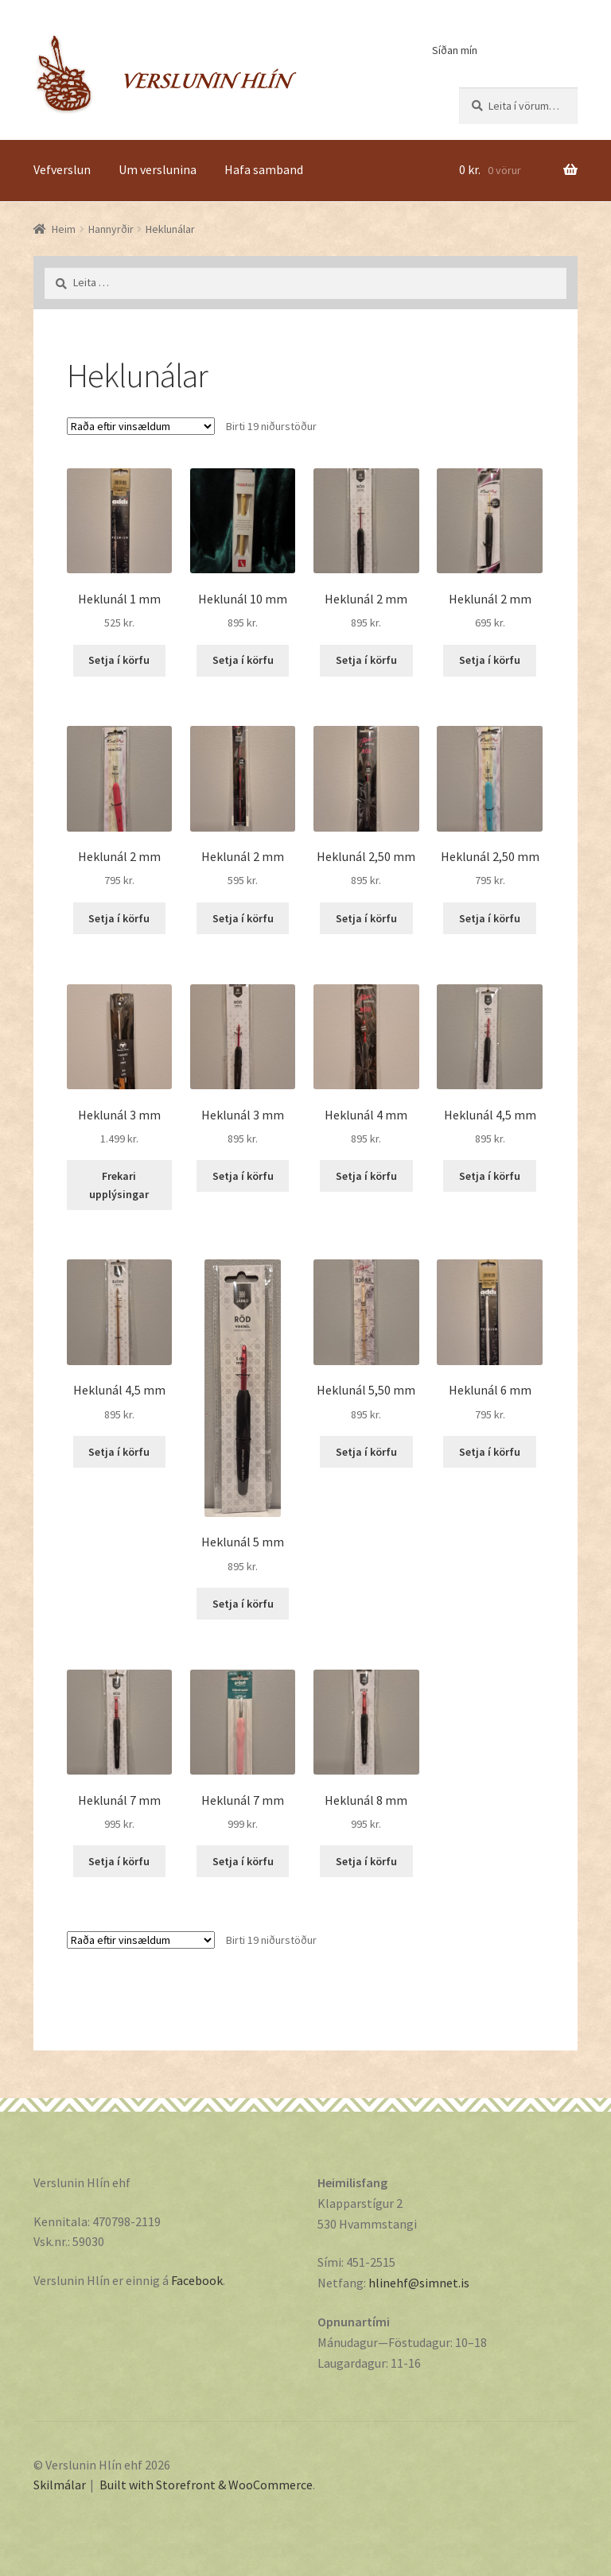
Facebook (197, 2280)
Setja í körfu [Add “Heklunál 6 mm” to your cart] (489, 1452)
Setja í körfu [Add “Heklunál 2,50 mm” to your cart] (366, 918)
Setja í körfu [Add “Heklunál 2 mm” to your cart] (366, 660)
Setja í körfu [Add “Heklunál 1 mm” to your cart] (119, 660)
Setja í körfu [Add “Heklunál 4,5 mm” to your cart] (489, 1176)
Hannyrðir (111, 229)
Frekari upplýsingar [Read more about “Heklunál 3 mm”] (119, 1185)
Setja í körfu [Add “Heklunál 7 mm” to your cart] (119, 1861)
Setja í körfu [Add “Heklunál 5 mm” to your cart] (243, 1603)
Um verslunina (158, 169)
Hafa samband (263, 169)
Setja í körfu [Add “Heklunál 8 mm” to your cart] (366, 1861)
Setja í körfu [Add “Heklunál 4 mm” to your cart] (366, 1176)
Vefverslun (62, 169)
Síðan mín (454, 50)
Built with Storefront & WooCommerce (206, 2485)
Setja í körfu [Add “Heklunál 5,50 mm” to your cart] (366, 1452)
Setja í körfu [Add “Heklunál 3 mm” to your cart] (243, 1176)
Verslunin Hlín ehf (165, 73)
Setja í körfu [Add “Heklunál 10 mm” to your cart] (243, 660)
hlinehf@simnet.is (418, 2283)
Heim (64, 229)
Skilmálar (59, 2485)
